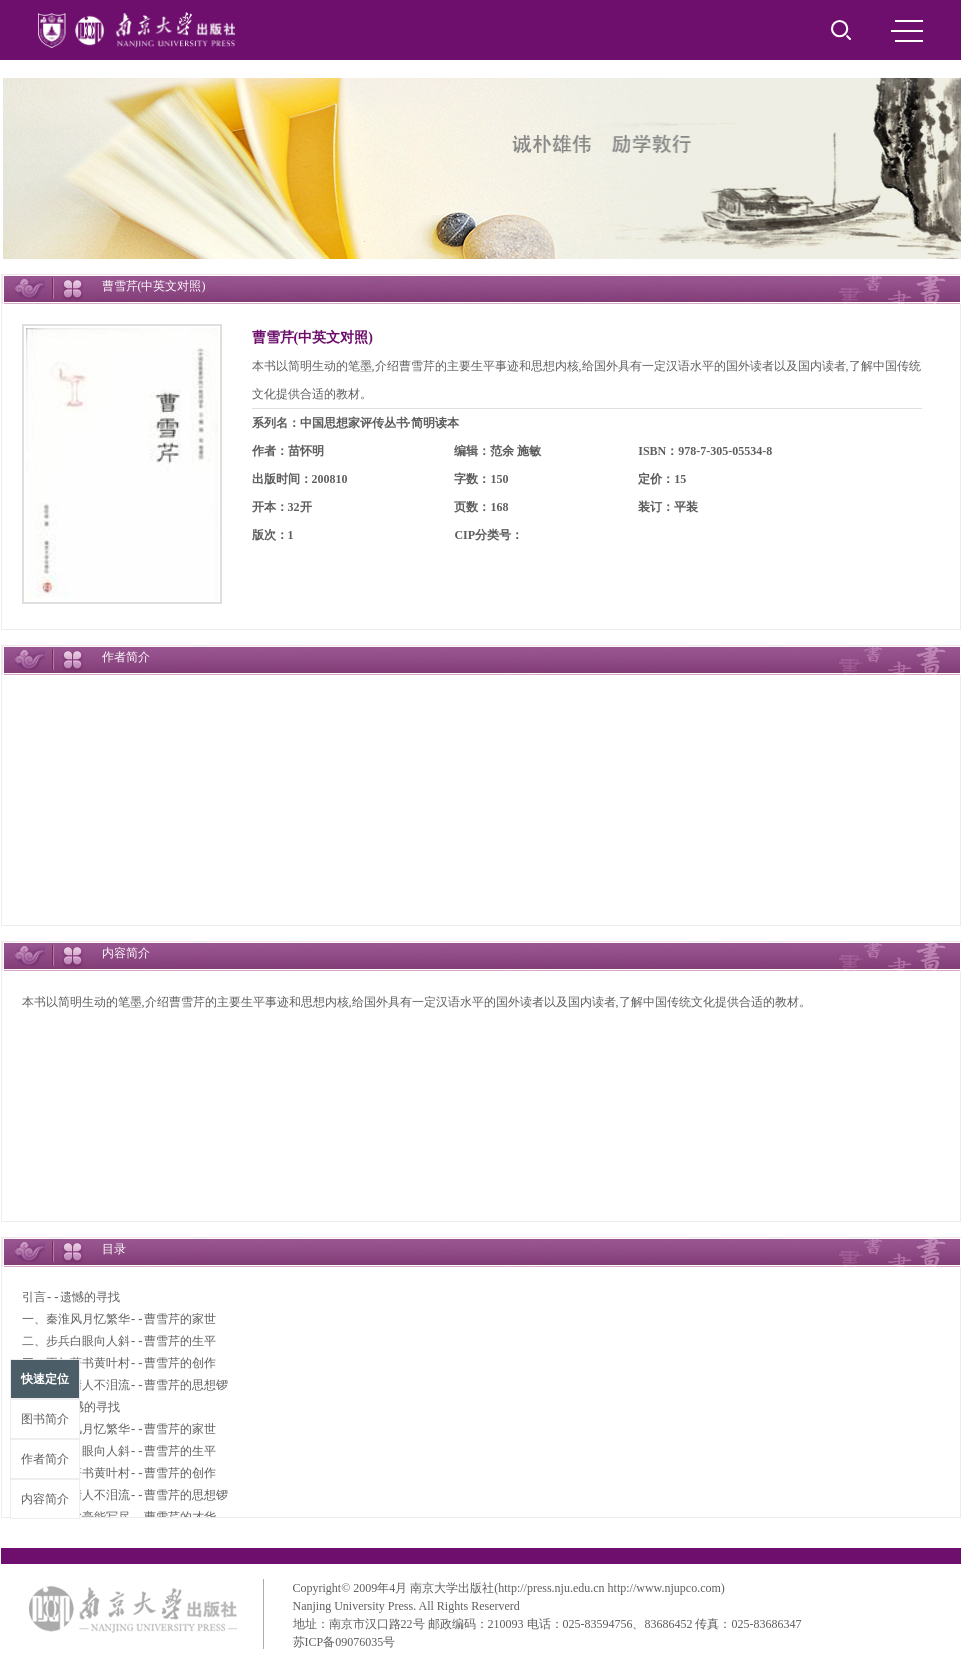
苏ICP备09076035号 (344, 1642)
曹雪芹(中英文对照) (312, 337)
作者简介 (45, 1459)
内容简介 (45, 1499)
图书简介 (45, 1419)
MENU (907, 31)
